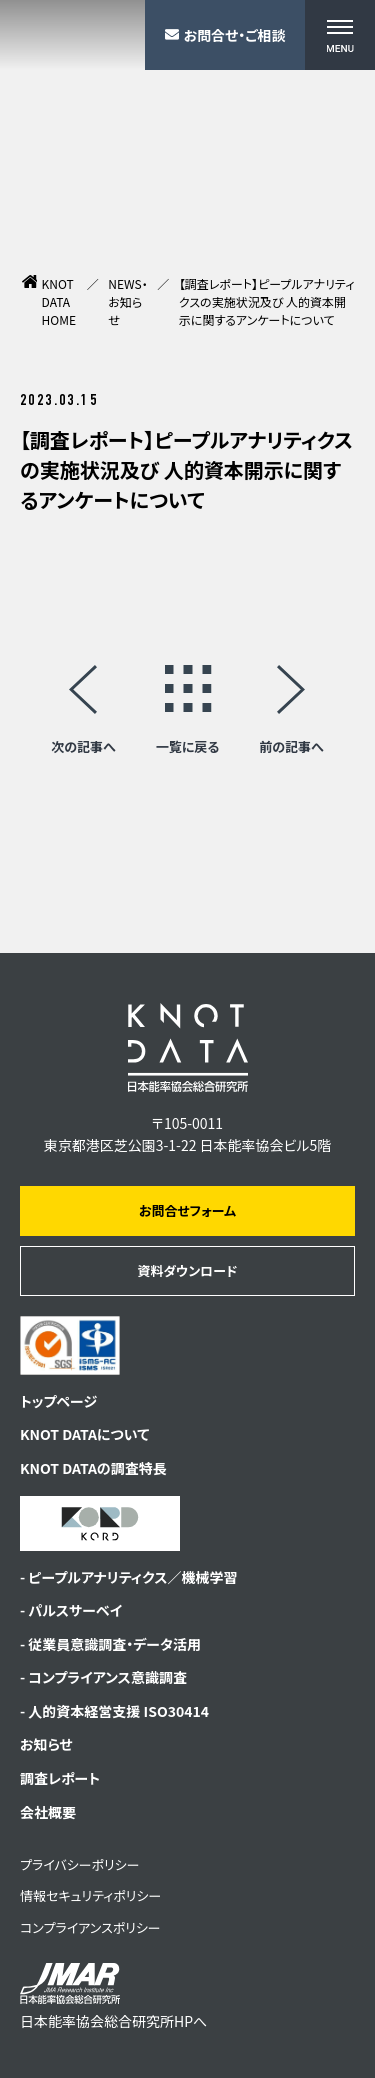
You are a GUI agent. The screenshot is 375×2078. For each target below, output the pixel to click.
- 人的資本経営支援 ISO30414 (114, 1711)
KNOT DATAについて (84, 1434)
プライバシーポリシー (80, 1864)
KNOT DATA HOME (59, 301)
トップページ (58, 1401)
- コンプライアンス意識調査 (103, 1677)
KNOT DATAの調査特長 (93, 1468)
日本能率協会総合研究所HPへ (113, 1995)
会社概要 (48, 1812)
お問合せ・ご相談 (225, 35)
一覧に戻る (188, 745)
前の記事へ (291, 745)
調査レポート (60, 1778)
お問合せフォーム (187, 1210)
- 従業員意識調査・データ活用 (110, 1644)
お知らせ (46, 1744)
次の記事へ (83, 745)
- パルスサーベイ (71, 1610)
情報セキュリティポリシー (90, 1895)
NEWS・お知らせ (127, 301)
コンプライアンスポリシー (90, 1927)
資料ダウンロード (187, 1270)
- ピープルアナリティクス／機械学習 (128, 1577)
